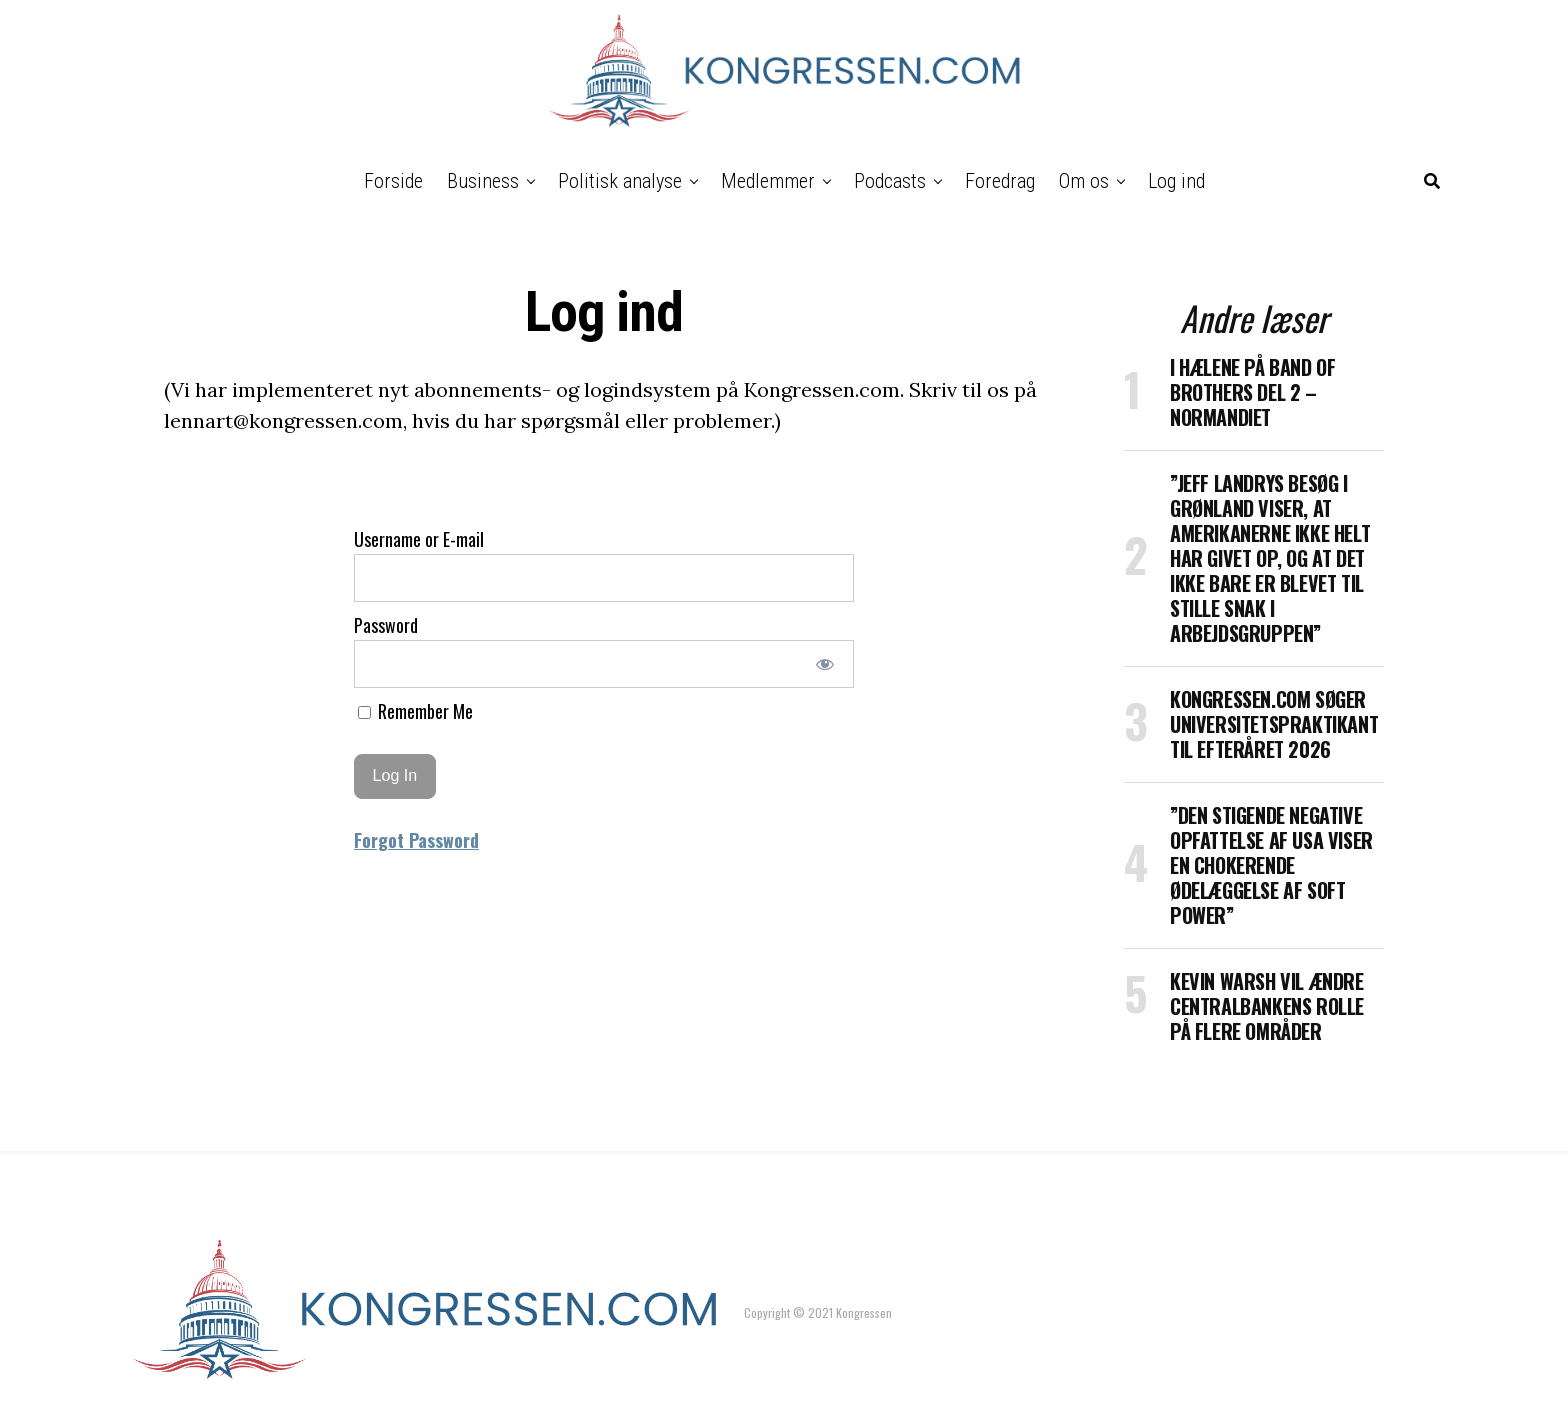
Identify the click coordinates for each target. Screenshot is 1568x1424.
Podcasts (890, 181)
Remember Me (415, 711)
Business (483, 181)
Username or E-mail (419, 539)
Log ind (1176, 181)
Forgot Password (416, 840)
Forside (393, 181)
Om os (1084, 181)
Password (386, 625)
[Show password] (825, 664)
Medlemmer (768, 181)
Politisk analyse (620, 181)
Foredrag (1000, 181)
